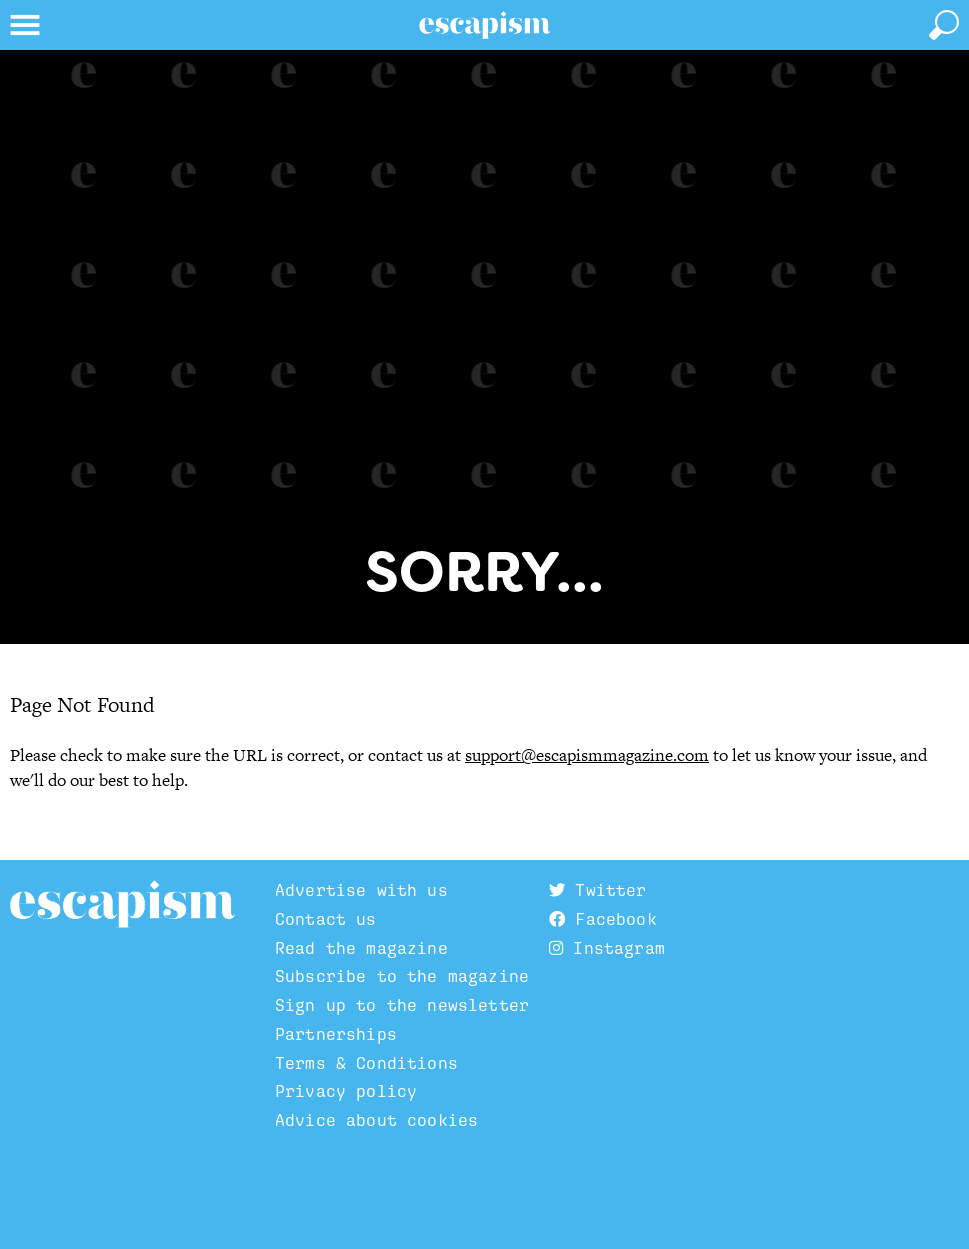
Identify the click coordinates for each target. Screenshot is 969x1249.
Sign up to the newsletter (402, 1005)
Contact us (326, 919)
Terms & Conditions (366, 1063)
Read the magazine (361, 948)
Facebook (603, 919)
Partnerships (336, 1034)
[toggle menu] (25, 25)
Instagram (607, 948)
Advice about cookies (376, 1120)
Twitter (597, 890)
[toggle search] (944, 25)
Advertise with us (361, 890)
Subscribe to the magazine (402, 976)
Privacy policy (346, 1091)
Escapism (122, 905)
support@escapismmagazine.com (587, 755)
